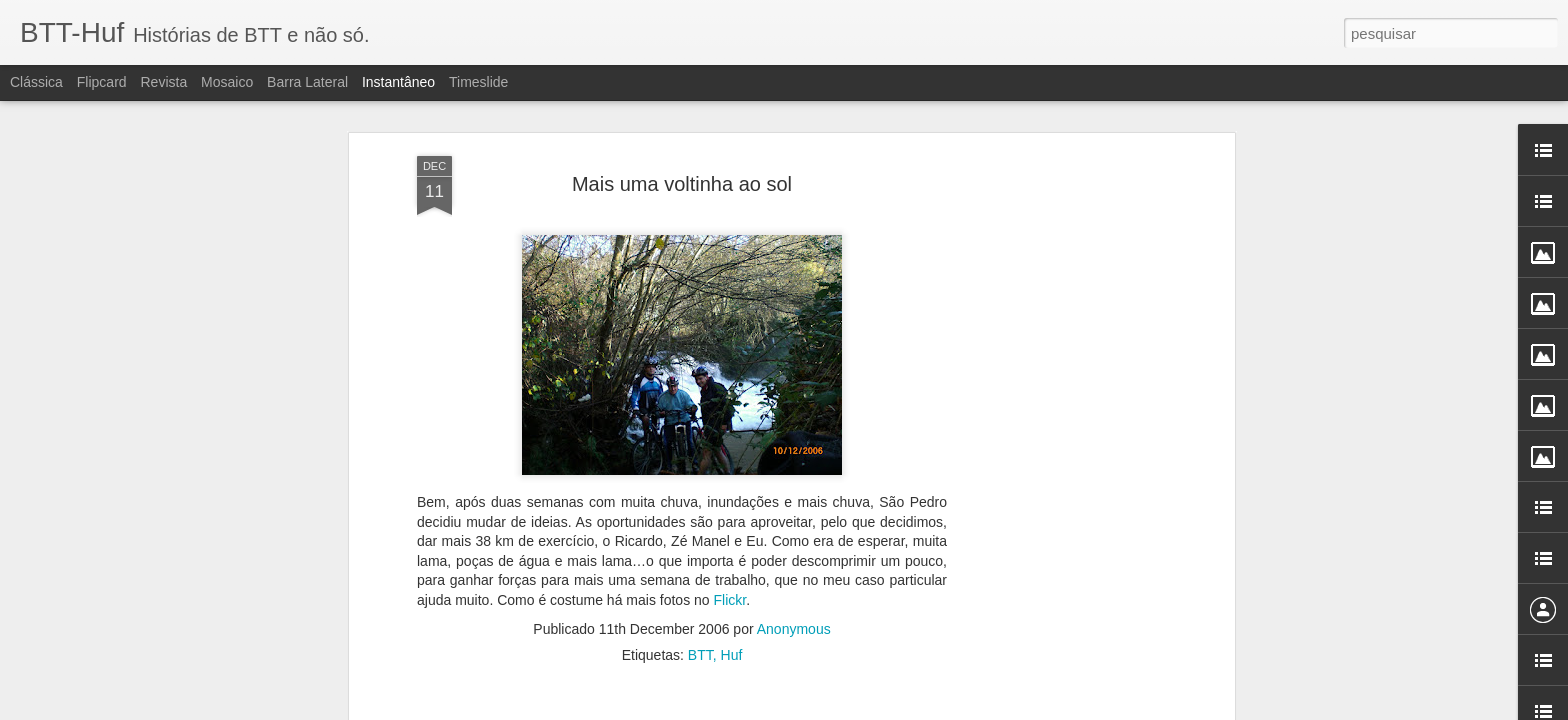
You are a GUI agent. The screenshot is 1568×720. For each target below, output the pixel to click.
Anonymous (794, 501)
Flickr (729, 472)
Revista (163, 82)
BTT (700, 527)
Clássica (36, 82)
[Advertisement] (1057, 343)
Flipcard (102, 82)
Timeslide (478, 82)
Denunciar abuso (942, 709)
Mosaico (227, 82)
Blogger (875, 709)
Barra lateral (307, 82)
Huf (732, 527)
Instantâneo (398, 82)
